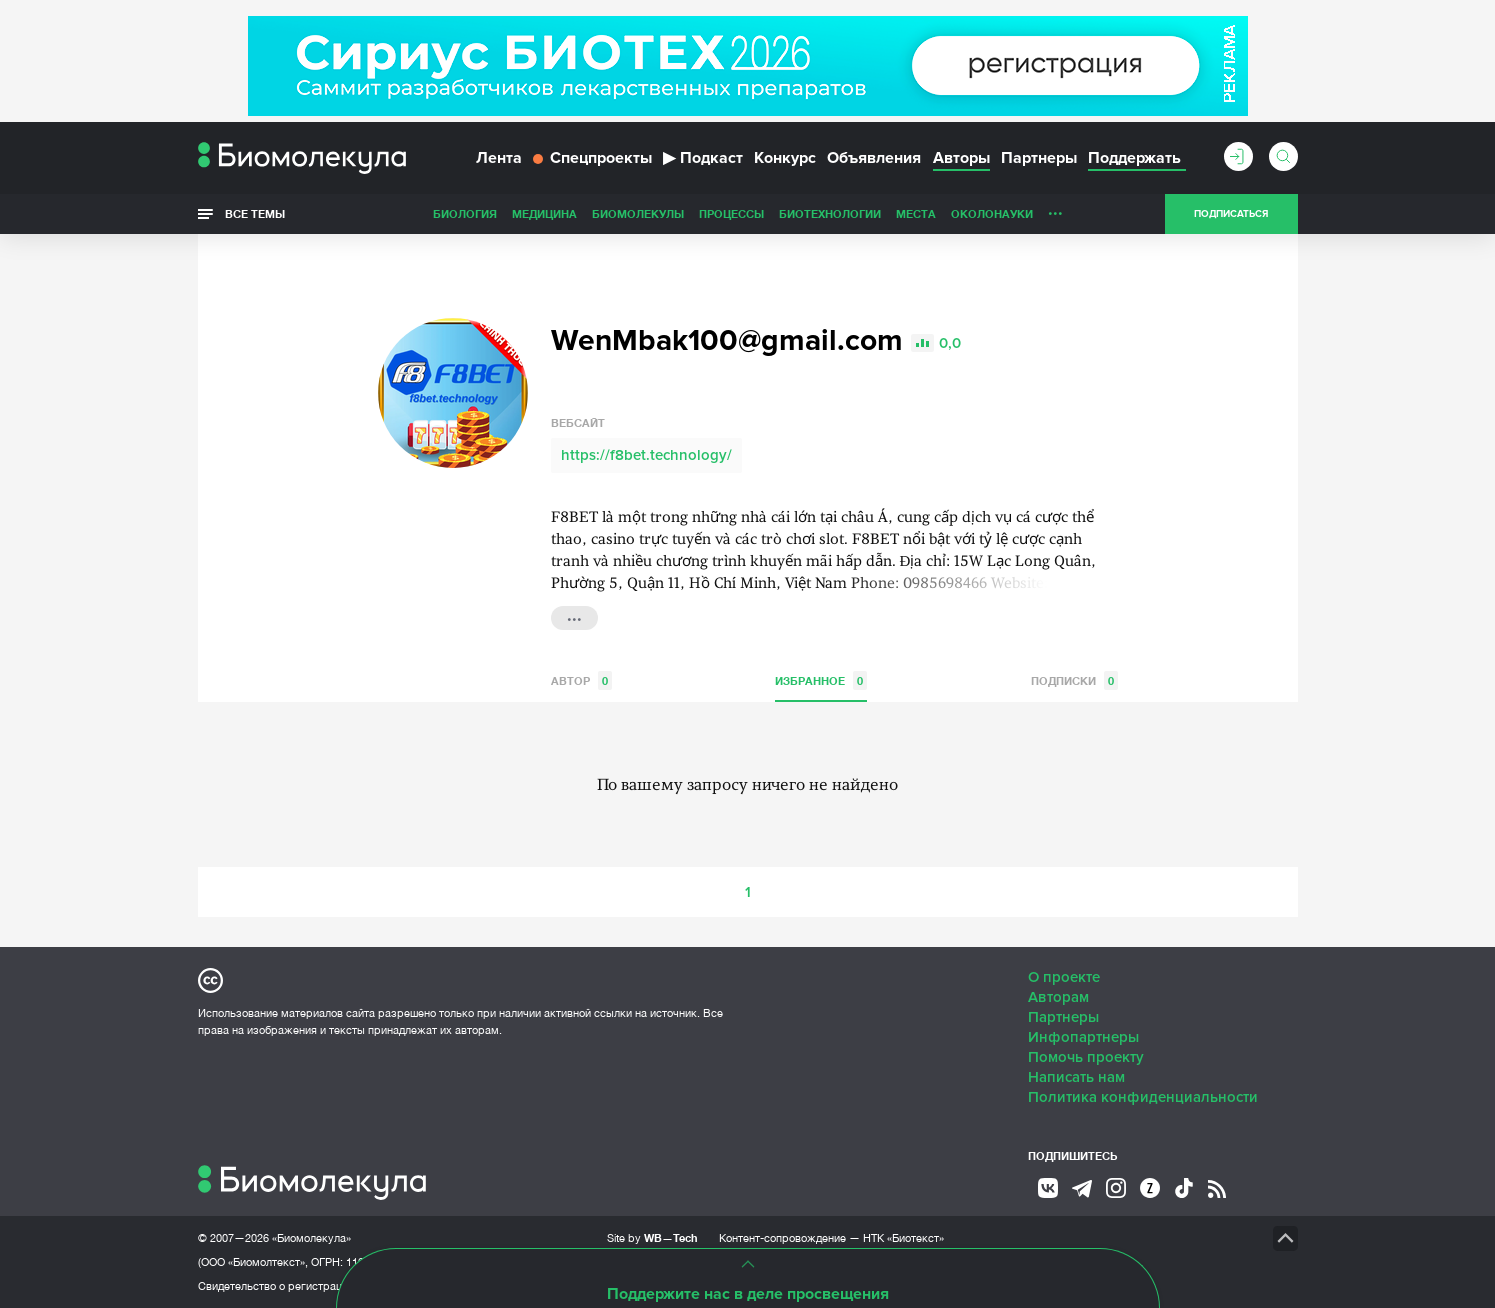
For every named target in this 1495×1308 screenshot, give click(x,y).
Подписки (1074, 680)
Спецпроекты (592, 158)
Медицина (544, 213)
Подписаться (1231, 214)
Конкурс (785, 158)
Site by (652, 1237)
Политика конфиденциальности (1143, 1097)
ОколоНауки (992, 213)
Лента (499, 158)
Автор (581, 680)
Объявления (874, 158)
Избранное (821, 680)
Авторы (961, 158)
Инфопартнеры (1083, 1037)
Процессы (731, 213)
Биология (465, 213)
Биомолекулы (638, 213)
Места (916, 213)
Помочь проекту (1086, 1057)
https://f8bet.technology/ (646, 455)
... (1055, 209)
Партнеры (1039, 158)
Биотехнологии (830, 213)
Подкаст (703, 158)
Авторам (1058, 997)
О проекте (1064, 977)
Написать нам (1076, 1077)
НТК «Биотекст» (903, 1238)
